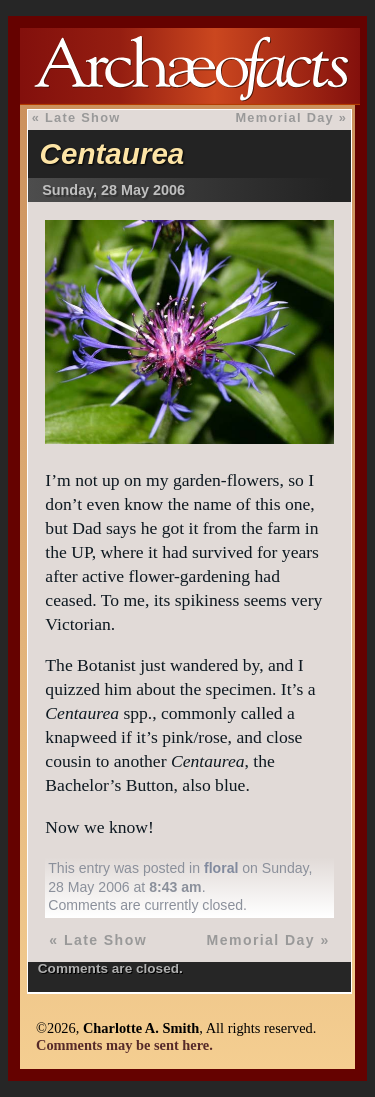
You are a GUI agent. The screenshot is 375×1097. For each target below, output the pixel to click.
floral (221, 868)
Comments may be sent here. (124, 1045)
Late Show (83, 117)
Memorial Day (284, 117)
